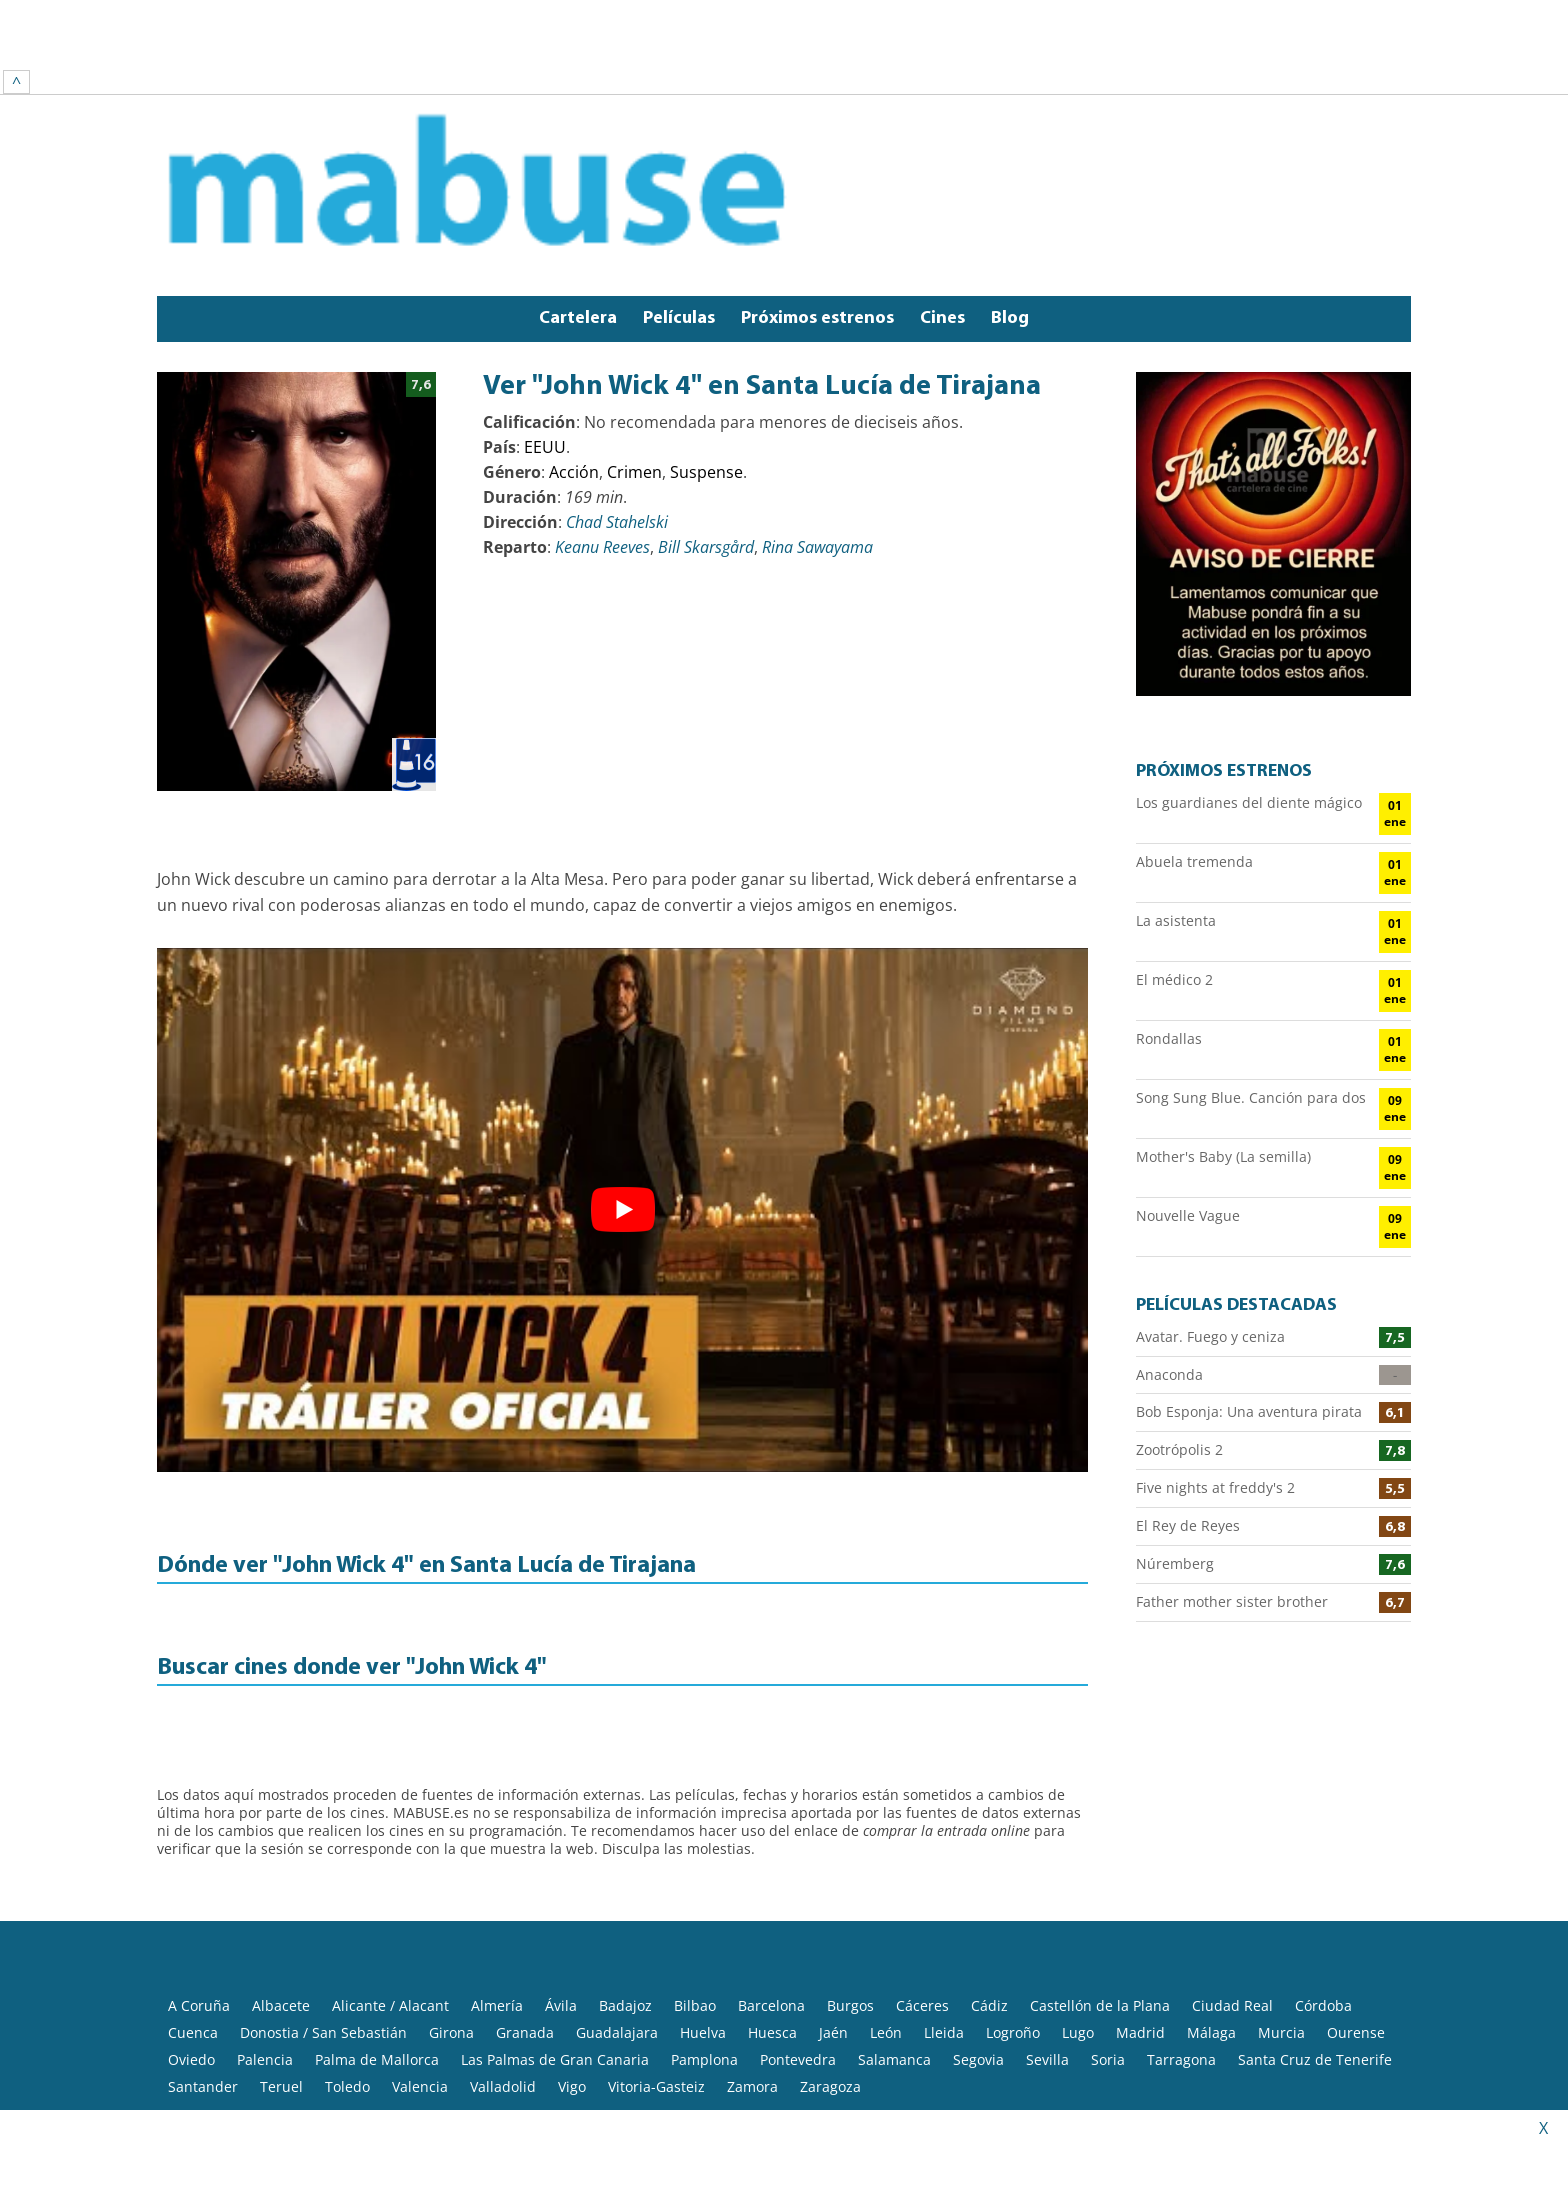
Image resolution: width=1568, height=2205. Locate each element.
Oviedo (191, 1940)
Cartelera (578, 199)
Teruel (281, 1967)
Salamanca (894, 1940)
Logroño (1013, 1913)
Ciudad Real (1232, 1886)
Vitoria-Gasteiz (656, 1967)
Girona (451, 1913)
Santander (203, 1967)
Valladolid (503, 1967)
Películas (679, 199)
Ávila (561, 1886)
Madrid (1140, 1913)
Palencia (265, 1940)
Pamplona (704, 1940)
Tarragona (1181, 1940)
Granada (525, 1913)
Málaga (1211, 1913)
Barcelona (771, 1886)
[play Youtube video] (622, 1091)
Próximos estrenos (817, 199)
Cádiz (989, 1886)
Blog (1010, 199)
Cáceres (922, 1886)
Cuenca (193, 1913)
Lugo (1078, 1913)
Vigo (572, 1967)
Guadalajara (617, 1913)
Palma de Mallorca (377, 1940)
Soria (1108, 1940)
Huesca (772, 1913)
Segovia (978, 1940)
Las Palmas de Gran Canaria (555, 1940)
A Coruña (199, 1886)
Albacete (281, 1886)
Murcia (1281, 1913)
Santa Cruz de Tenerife (1315, 1940)
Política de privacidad (506, 2084)
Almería (497, 1886)
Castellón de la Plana (1100, 1886)
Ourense (1356, 1913)
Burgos (850, 1886)
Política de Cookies (658, 2084)
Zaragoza (830, 1967)
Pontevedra (798, 1940)
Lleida (944, 1913)
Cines (942, 199)
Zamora (752, 1967)
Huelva (703, 1913)
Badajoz (625, 1886)
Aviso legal (382, 2084)
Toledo (347, 1967)
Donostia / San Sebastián (323, 1913)
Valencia (420, 1967)
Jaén (833, 1913)
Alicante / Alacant (390, 1886)
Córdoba (1323, 1886)
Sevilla (1047, 1940)
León (886, 1913)
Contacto (768, 2084)
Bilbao (695, 1886)
